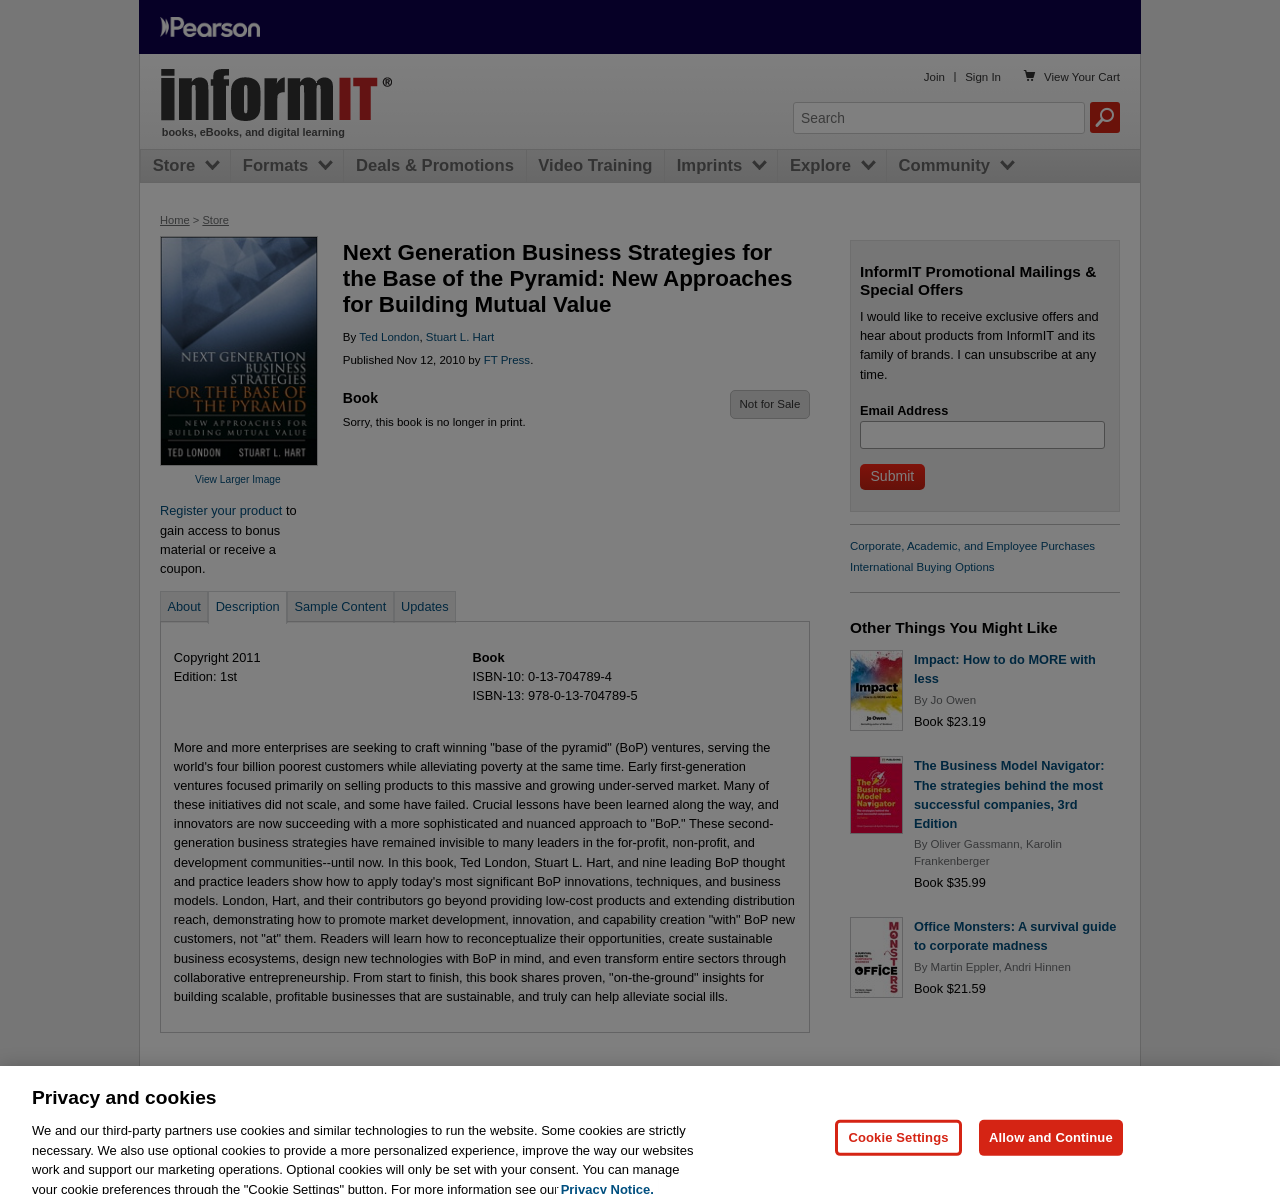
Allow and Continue (1051, 1160)
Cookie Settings (898, 1160)
